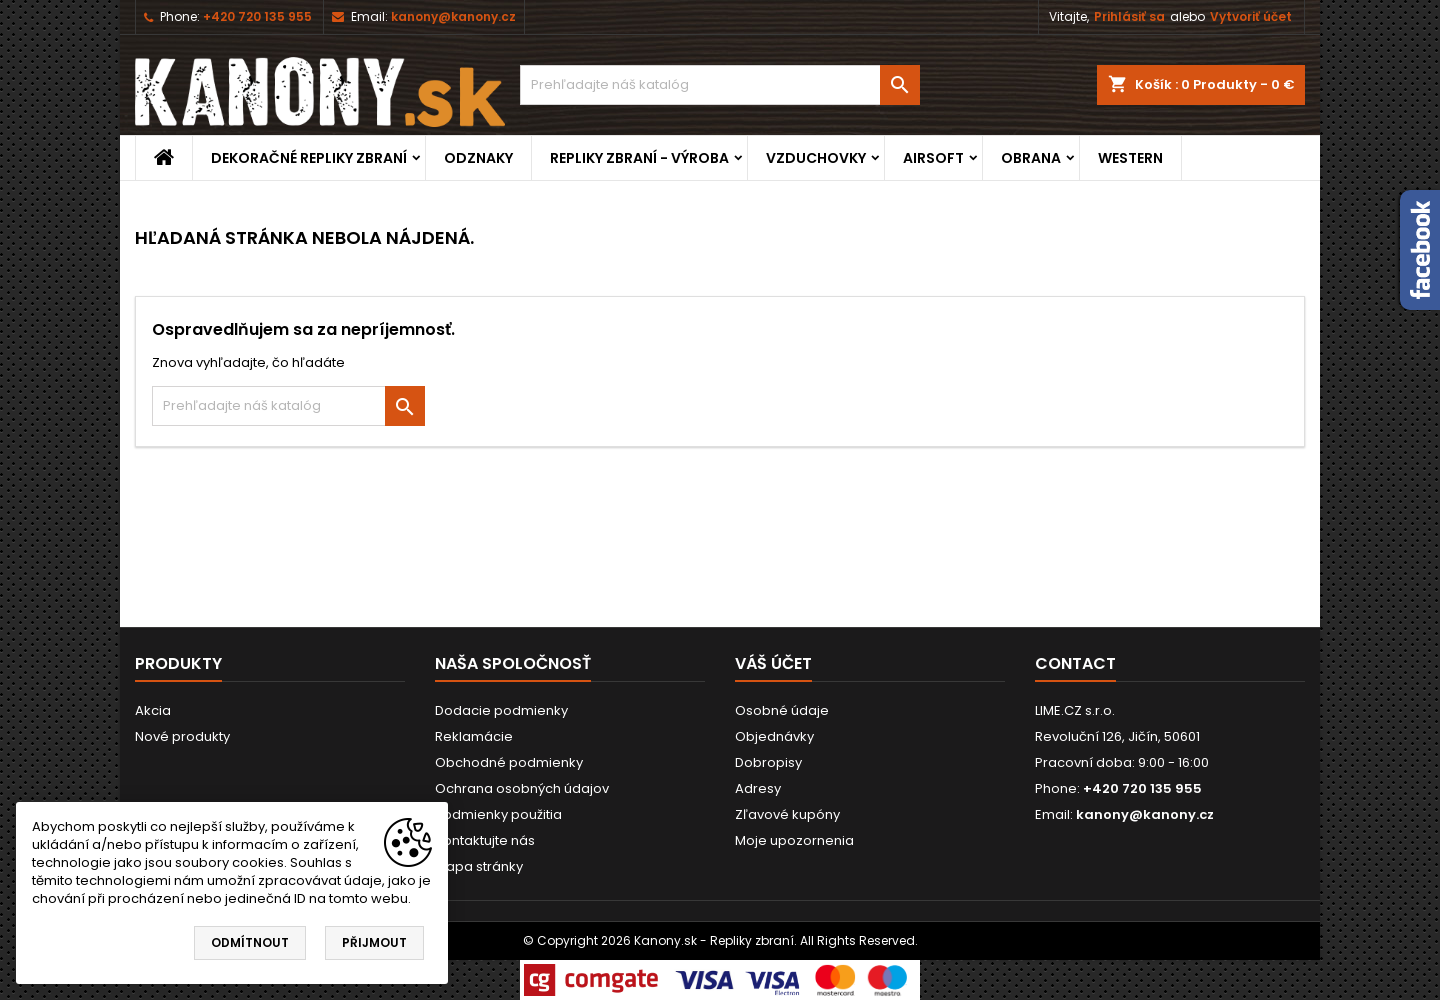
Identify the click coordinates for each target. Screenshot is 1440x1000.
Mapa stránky (479, 866)
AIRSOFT (933, 158)
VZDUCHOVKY (816, 158)
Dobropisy (768, 762)
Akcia (153, 710)
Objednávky (774, 736)
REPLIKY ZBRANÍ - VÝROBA (639, 158)
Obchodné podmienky (509, 762)
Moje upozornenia (794, 840)
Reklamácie (474, 736)
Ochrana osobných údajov (522, 788)
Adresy (758, 788)
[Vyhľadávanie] (720, 85)
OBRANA (1031, 158)
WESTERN (1130, 158)
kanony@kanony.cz (453, 16)
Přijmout (374, 942)
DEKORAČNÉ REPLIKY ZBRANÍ (309, 158)
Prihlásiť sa (1129, 16)
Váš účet (773, 663)
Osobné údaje (782, 710)
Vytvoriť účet (1251, 16)
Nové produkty (182, 736)
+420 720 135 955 (257, 16)
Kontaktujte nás (485, 840)
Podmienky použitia (498, 814)
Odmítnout (250, 942)
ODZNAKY (478, 158)
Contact (1075, 663)
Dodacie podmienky (501, 710)
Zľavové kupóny (787, 814)
